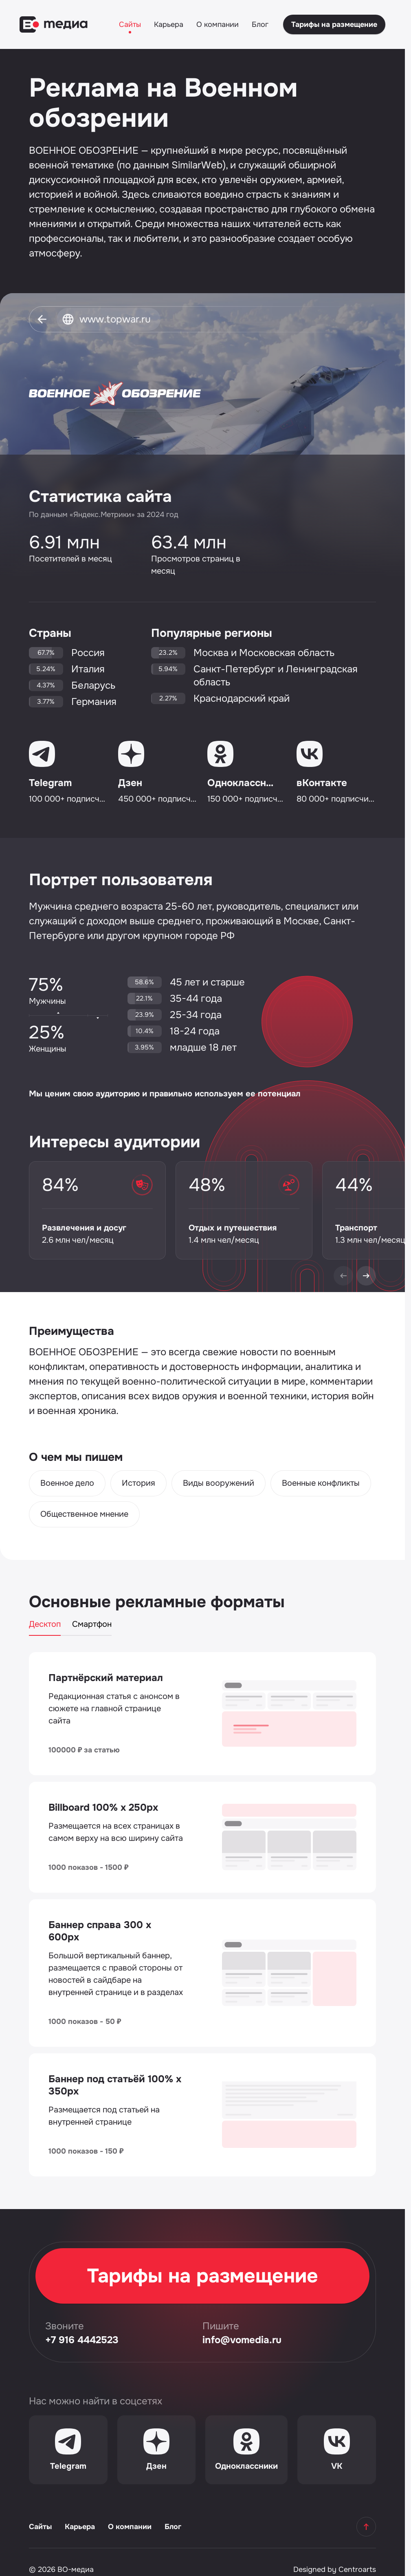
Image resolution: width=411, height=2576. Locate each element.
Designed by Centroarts (334, 2569)
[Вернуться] (42, 319)
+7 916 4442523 (82, 2340)
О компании (217, 24)
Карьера (168, 24)
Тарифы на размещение (334, 24)
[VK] (336, 2449)
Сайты (130, 24)
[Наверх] (366, 2526)
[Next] (366, 1276)
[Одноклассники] (246, 2449)
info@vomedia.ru (241, 2340)
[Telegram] (68, 2449)
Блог (260, 24)
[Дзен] (156, 2449)
